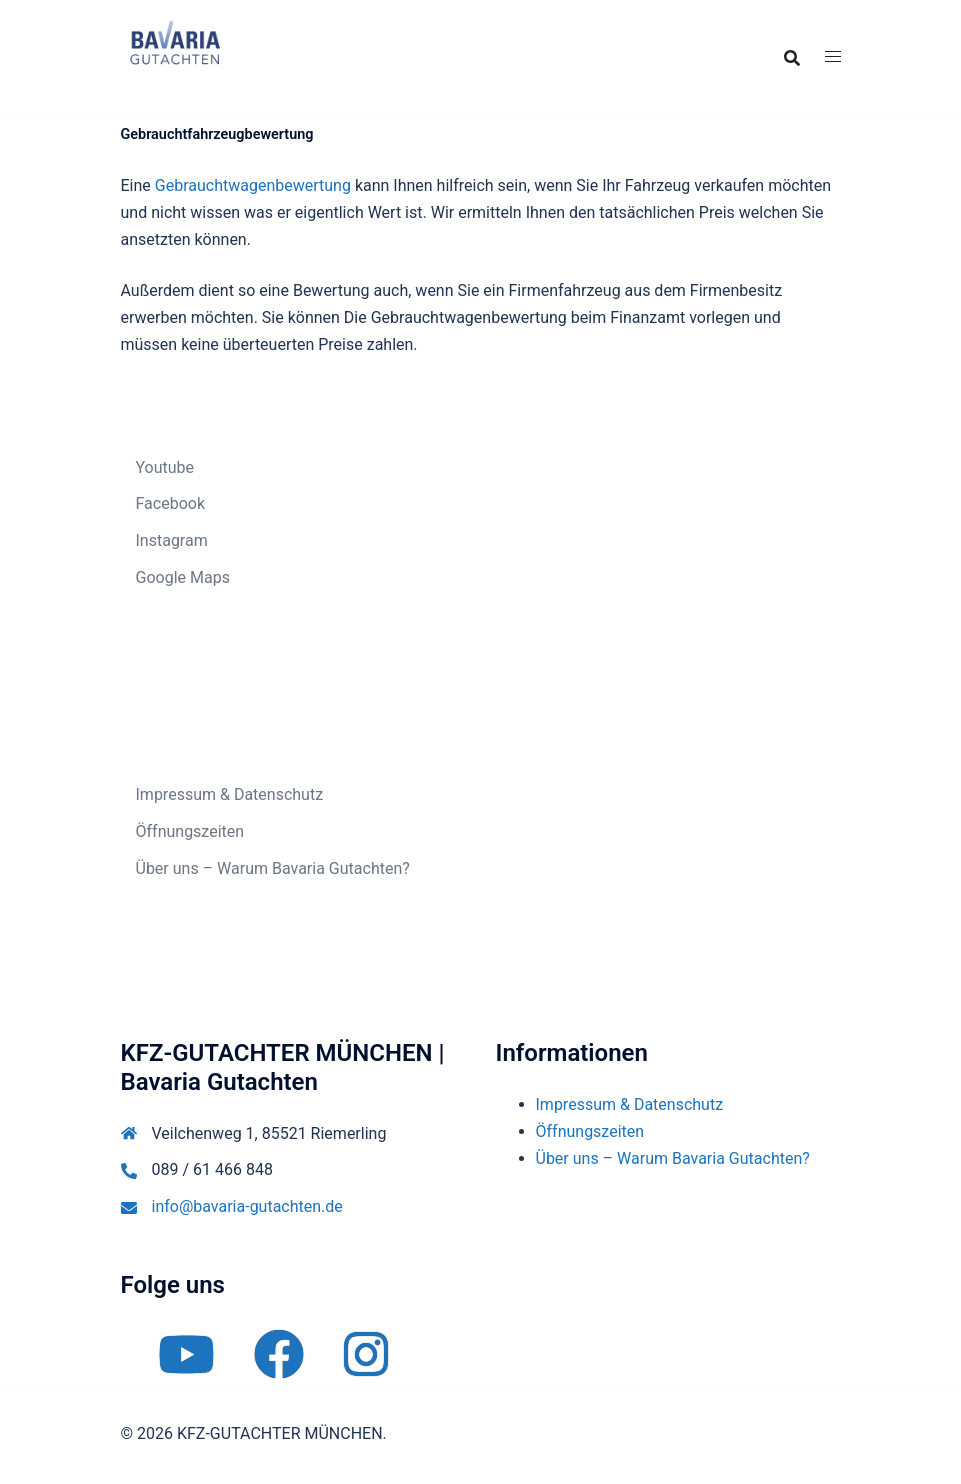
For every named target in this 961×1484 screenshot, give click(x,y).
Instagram (172, 540)
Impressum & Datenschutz (230, 794)
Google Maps (183, 577)
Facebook (170, 503)
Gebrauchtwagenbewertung (253, 185)
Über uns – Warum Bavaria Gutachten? (273, 868)
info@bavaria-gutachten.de (247, 1206)
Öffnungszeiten (190, 831)
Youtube (165, 467)
